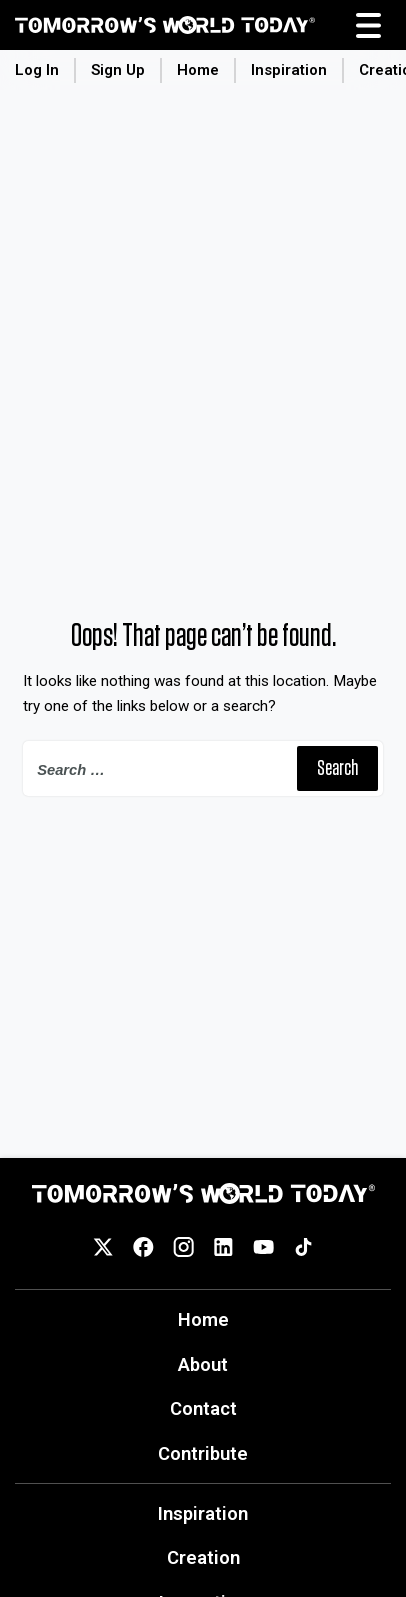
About (203, 1364)
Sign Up (118, 70)
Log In (37, 70)
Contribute (203, 1453)
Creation (203, 1557)
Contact (203, 1408)
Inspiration (289, 70)
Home (198, 70)
